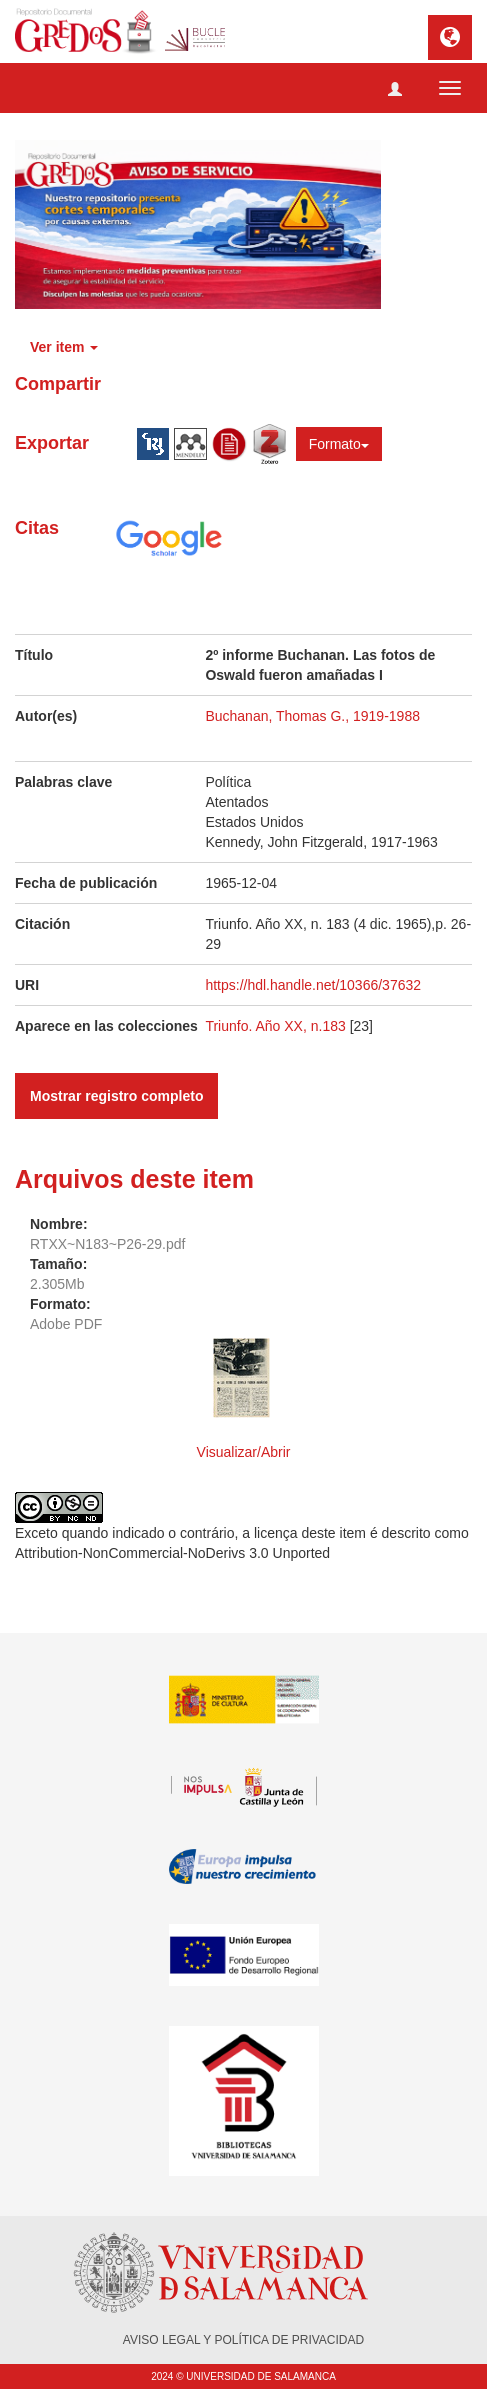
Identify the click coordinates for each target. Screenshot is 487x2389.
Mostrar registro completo (116, 1096)
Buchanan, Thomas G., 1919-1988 (312, 716)
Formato (339, 444)
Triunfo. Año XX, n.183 (277, 1026)
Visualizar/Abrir (244, 1452)
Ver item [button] (64, 347)
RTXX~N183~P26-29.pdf (107, 1244)
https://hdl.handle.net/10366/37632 (313, 985)
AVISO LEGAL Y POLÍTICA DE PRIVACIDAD (243, 2340)
